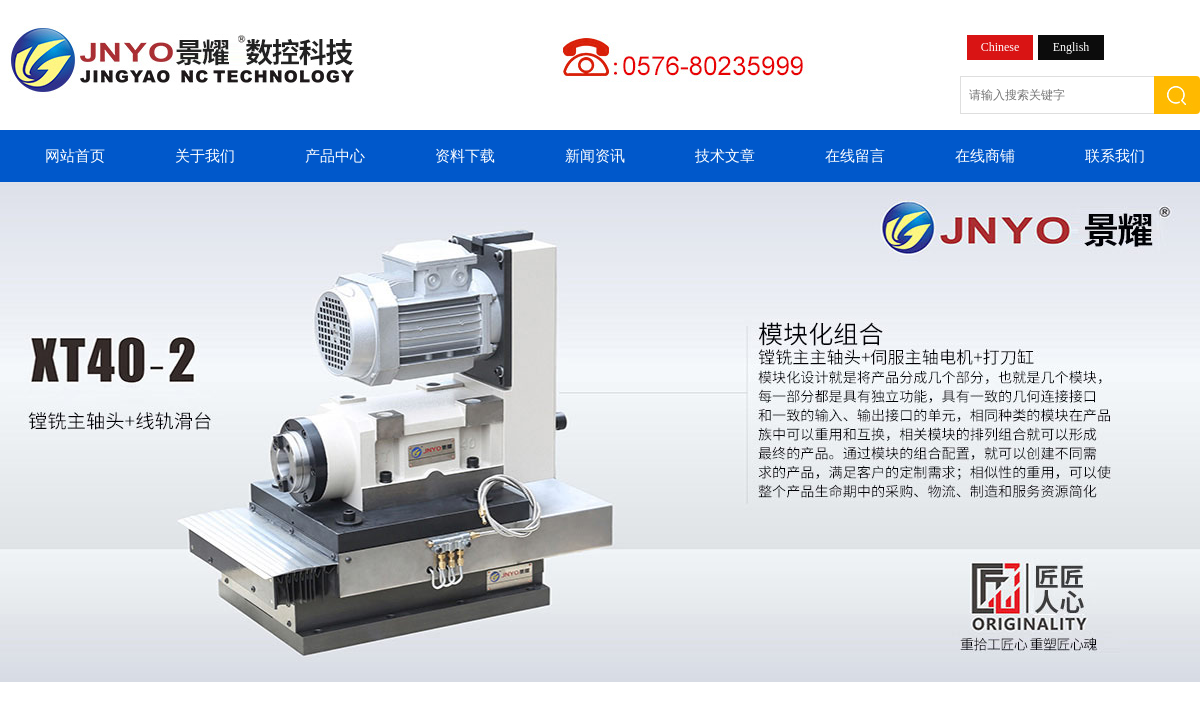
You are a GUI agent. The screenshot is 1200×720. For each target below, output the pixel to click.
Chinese (1000, 47)
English (1071, 47)
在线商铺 (985, 156)
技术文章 (725, 156)
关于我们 (205, 156)
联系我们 (1115, 156)
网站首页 (75, 156)
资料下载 (465, 156)
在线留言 (855, 156)
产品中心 (335, 156)
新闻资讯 (595, 156)
